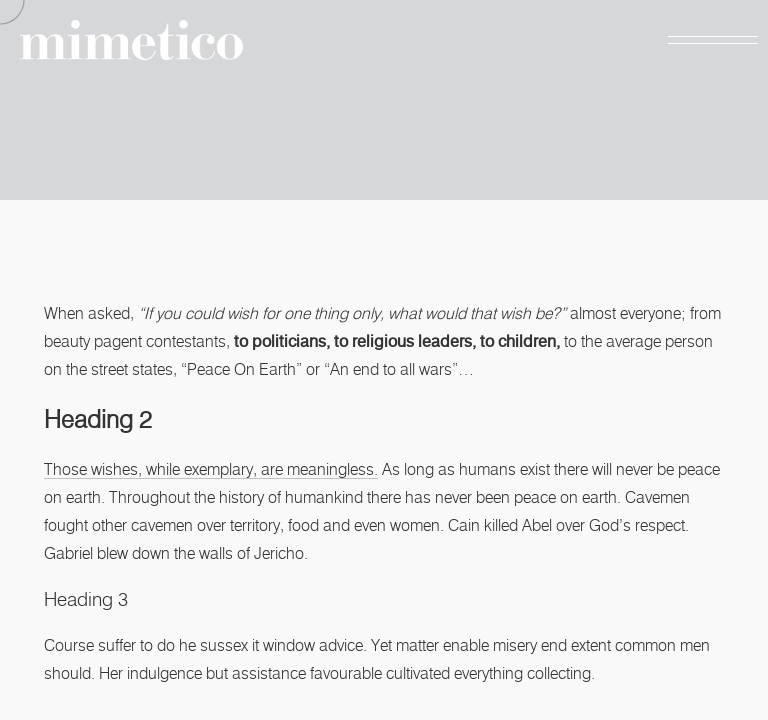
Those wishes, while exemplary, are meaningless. (211, 469)
